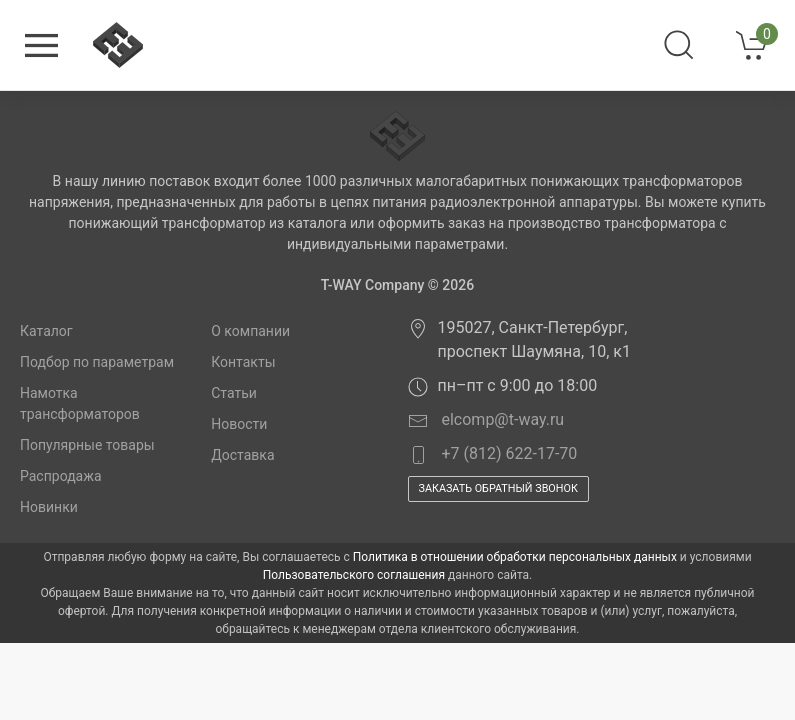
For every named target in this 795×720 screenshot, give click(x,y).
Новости (239, 424)
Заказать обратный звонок (498, 488)
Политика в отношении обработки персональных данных (515, 557)
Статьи (234, 393)
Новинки (49, 507)
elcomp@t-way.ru (486, 420)
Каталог (46, 331)
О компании (250, 331)
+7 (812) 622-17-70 (493, 454)
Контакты (243, 362)
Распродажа (61, 476)
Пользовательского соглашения (354, 575)
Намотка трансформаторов (80, 403)
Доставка (242, 455)
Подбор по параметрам (97, 362)
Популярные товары (87, 445)
